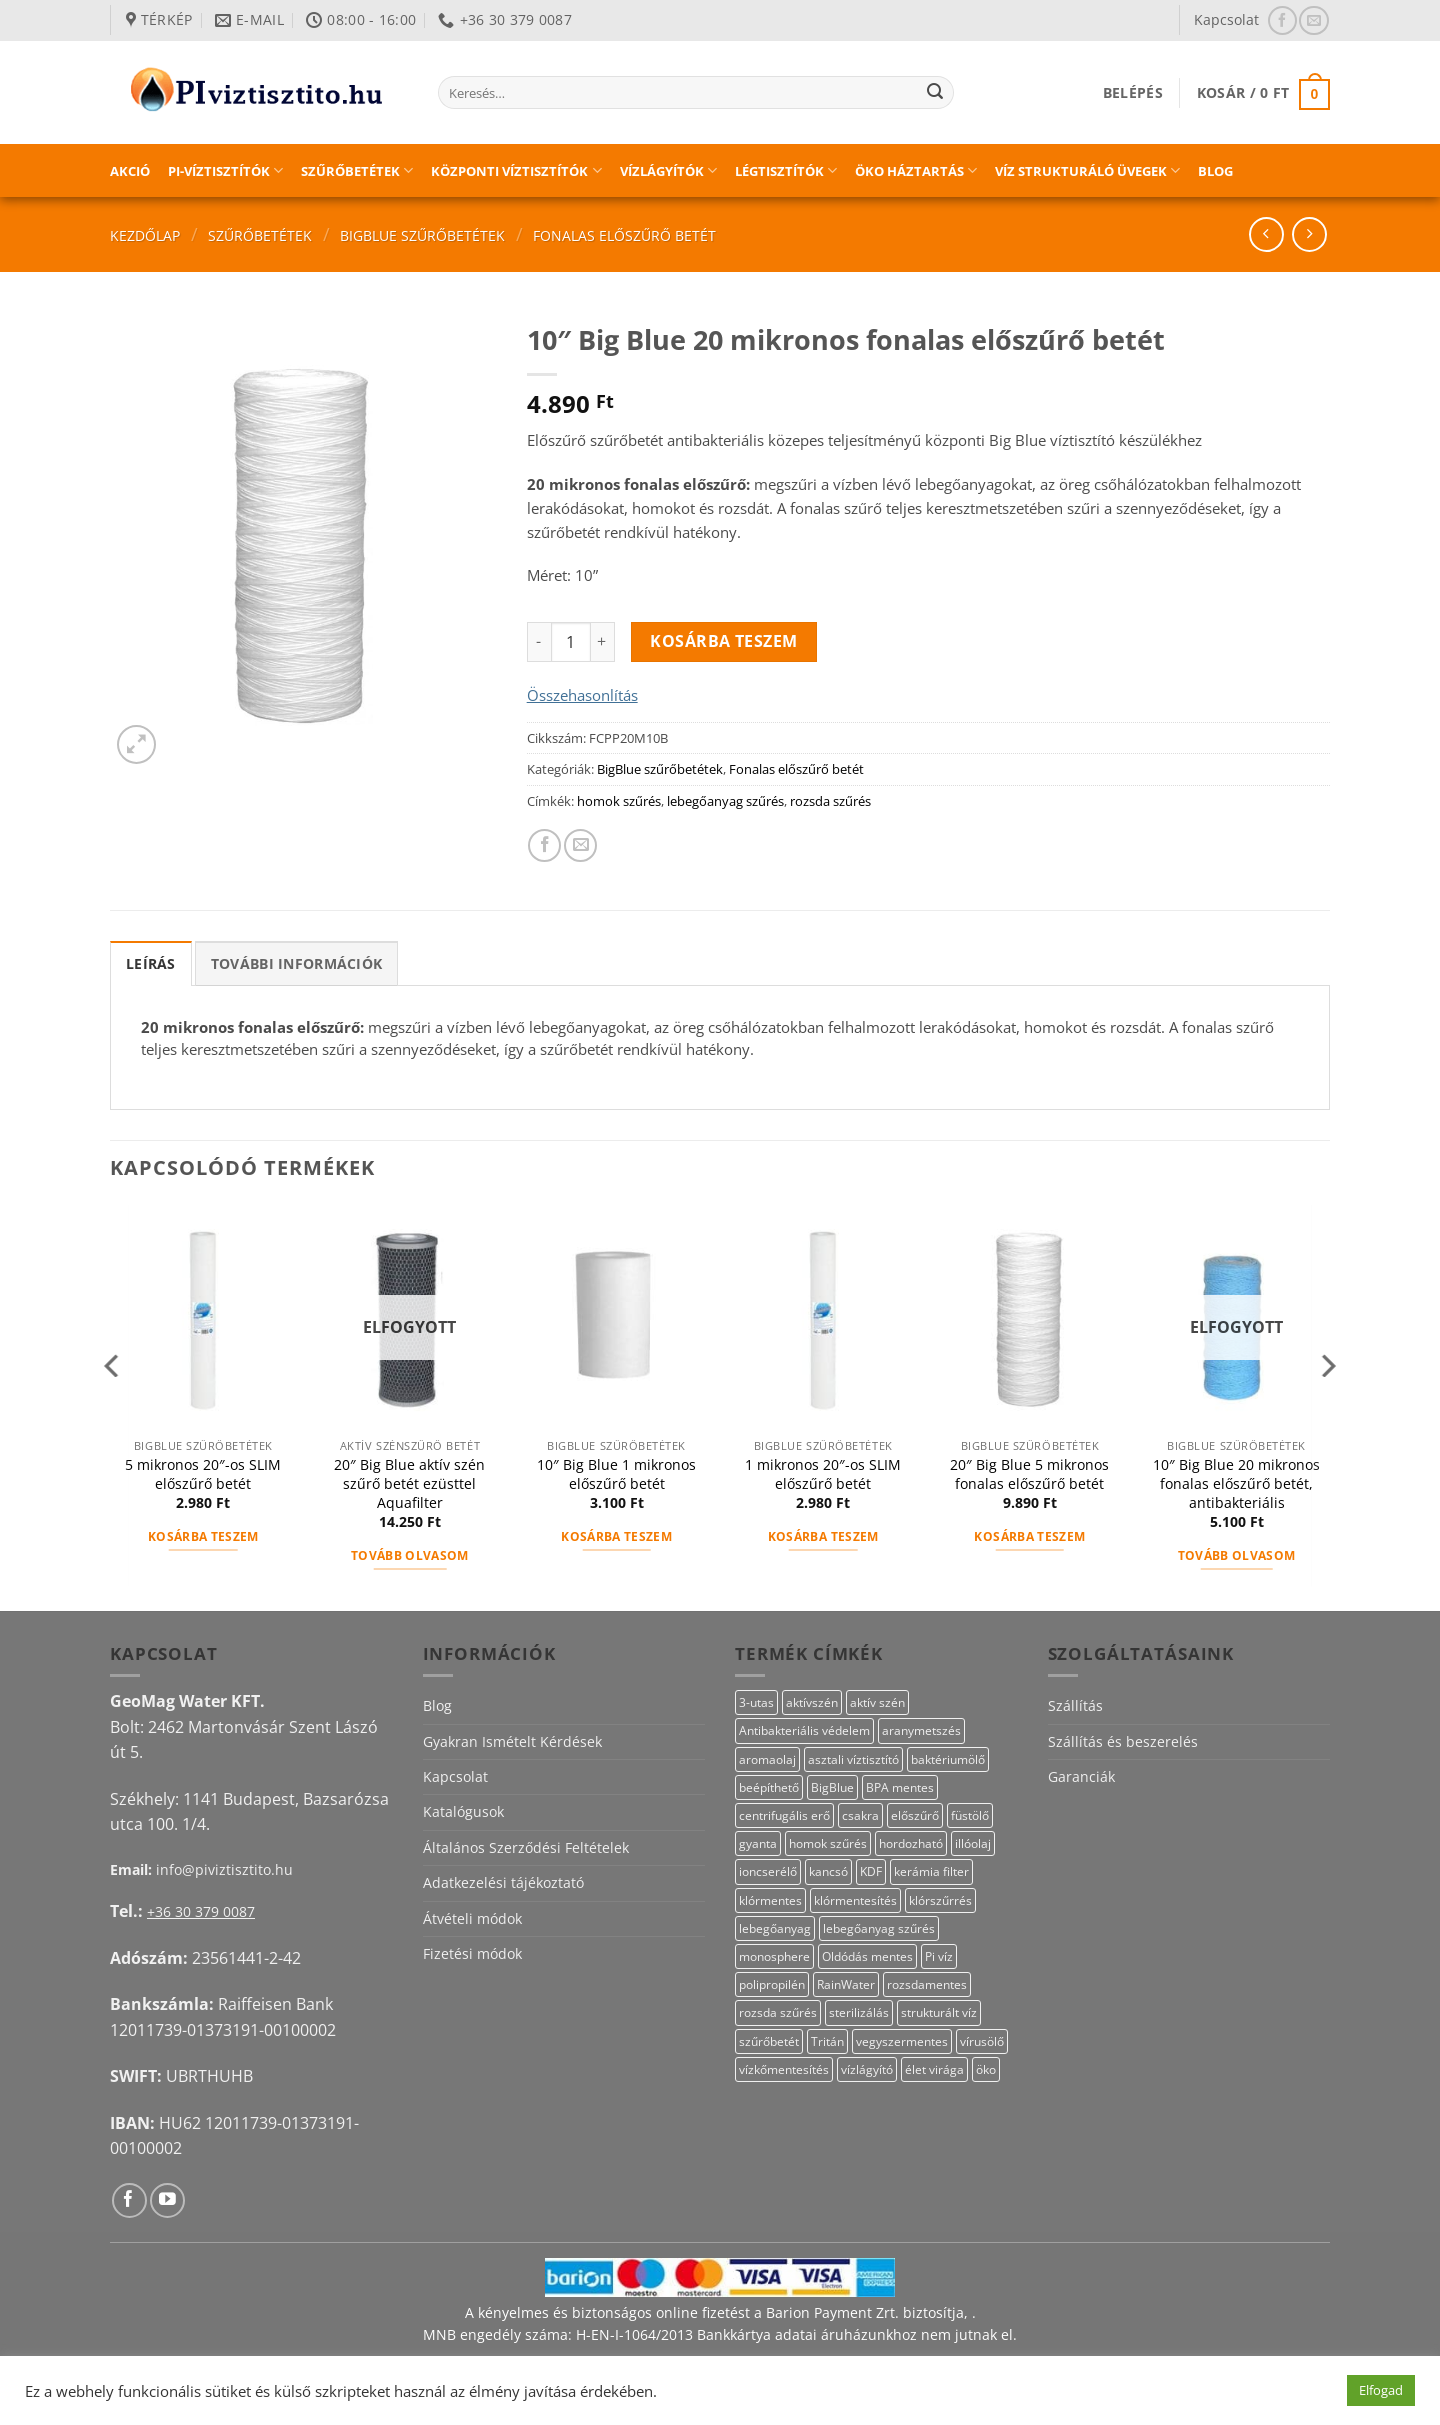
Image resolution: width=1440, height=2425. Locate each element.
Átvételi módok (472, 1918)
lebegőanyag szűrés (725, 801)
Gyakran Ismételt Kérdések (512, 1741)
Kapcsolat (1226, 19)
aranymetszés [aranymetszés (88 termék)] (921, 1730)
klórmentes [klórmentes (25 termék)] (770, 1900)
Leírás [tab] (151, 963)
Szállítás (1075, 1705)
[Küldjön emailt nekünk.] (1313, 20)
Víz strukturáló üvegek (1087, 170)
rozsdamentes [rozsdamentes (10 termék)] (927, 1984)
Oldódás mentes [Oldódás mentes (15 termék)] (867, 1956)
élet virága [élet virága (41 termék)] (934, 2069)
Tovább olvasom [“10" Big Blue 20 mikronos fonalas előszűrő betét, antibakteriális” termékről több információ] (1237, 1555)
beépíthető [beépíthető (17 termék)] (769, 1787)
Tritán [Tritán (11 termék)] (827, 2041)
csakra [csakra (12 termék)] (860, 1815)
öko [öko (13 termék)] (986, 2069)
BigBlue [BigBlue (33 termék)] (832, 1787)
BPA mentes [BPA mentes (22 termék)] (900, 1787)
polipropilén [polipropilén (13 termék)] (772, 1984)
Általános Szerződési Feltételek (526, 1847)
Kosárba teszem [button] (203, 1536)
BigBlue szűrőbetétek (422, 235)
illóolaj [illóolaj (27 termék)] (973, 1843)
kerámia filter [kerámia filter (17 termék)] (931, 1871)
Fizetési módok (472, 1953)
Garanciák (1081, 1776)
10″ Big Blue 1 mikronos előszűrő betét (616, 1474)
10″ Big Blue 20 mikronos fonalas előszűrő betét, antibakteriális (1236, 1483)
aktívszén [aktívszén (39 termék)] (812, 1702)
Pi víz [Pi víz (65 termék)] (939, 1956)
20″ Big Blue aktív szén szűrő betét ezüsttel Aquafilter (409, 1483)
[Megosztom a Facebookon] (544, 845)
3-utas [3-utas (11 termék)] (756, 1702)
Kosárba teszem (724, 641)
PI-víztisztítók (225, 170)
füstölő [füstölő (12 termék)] (970, 1815)
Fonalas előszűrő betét (624, 235)
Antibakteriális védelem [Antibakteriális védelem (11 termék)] (804, 1730)
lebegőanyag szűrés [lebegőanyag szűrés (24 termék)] (879, 1928)
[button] (1133, 92)
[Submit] (935, 93)
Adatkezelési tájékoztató (503, 1882)
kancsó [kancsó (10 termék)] (828, 1871)
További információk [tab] (296, 963)
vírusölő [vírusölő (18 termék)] (982, 2041)
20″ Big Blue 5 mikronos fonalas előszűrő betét (1029, 1474)
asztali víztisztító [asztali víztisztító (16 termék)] (853, 1759)
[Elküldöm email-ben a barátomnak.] (580, 845)
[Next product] (1266, 234)
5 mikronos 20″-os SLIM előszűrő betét (203, 1474)
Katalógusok (463, 1811)
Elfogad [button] (1381, 2390)
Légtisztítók (786, 170)
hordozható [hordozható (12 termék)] (911, 1843)
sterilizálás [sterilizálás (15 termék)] (859, 2012)
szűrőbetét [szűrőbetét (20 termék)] (769, 2041)
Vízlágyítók (668, 170)
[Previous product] (1309, 234)
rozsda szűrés (830, 801)
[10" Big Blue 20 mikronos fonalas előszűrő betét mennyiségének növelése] (603, 642)
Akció (130, 171)
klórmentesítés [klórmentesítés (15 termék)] (855, 1900)
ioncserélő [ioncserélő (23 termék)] (768, 1871)
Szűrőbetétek (357, 170)
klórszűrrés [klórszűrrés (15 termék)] (940, 1900)
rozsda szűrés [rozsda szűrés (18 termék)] (778, 2012)
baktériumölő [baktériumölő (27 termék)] (948, 1759)
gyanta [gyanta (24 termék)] (758, 1843)
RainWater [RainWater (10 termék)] (846, 1984)
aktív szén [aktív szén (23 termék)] (877, 1702)
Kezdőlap (145, 235)
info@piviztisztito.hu (224, 1869)
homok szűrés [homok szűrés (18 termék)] (828, 1843)
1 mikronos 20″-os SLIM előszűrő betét (823, 1474)
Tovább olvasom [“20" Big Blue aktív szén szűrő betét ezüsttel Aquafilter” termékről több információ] (410, 1555)
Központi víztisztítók (516, 170)
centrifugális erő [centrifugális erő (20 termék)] (784, 1815)
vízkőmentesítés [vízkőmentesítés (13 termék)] (784, 2069)
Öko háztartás (916, 170)
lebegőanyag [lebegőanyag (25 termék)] (775, 1928)
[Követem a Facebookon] (1282, 20)
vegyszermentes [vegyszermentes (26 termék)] (902, 2041)
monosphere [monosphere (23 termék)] (774, 1956)
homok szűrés (619, 801)
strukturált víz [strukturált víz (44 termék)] (939, 2012)
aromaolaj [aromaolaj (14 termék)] (767, 1759)
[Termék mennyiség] (571, 642)
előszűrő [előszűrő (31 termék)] (915, 1815)
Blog (1215, 171)
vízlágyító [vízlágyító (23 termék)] (867, 2069)
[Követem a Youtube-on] (167, 2200)
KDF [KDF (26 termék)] (871, 1871)
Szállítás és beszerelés (1123, 1741)
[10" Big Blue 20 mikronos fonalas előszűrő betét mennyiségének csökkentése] (539, 642)
